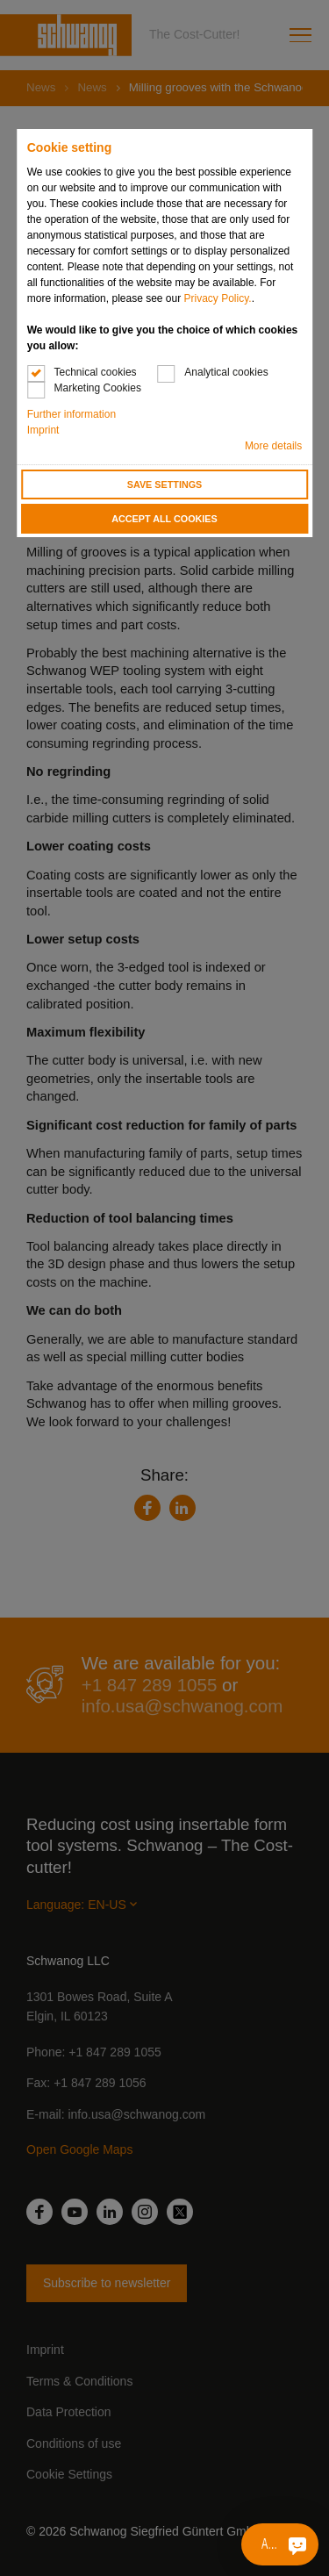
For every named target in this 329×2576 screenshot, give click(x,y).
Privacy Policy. (218, 298)
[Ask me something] (297, 2544)
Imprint (43, 430)
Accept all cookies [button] (164, 518)
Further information (71, 414)
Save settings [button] (165, 484)
